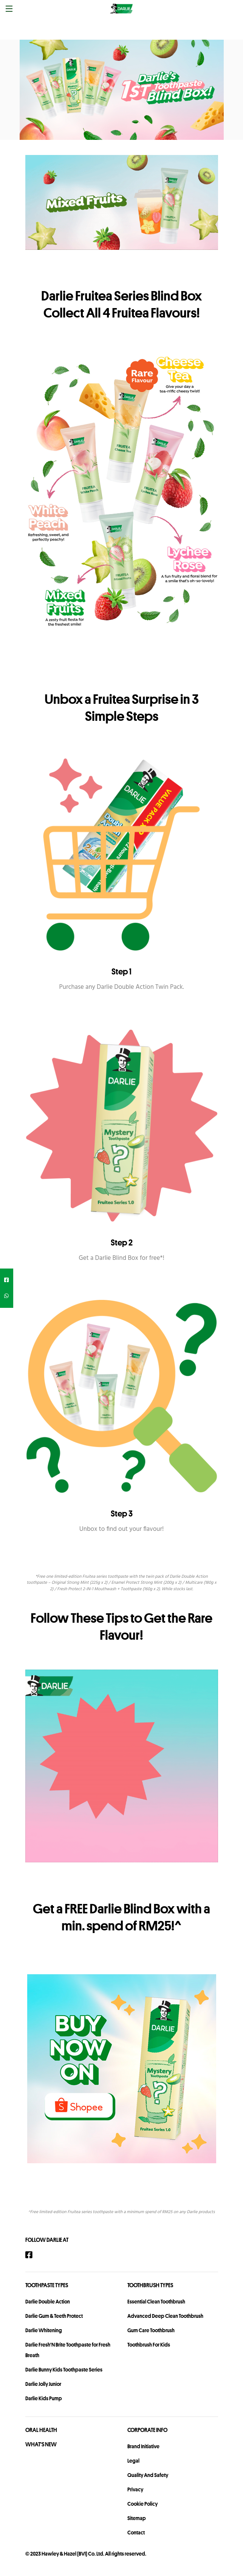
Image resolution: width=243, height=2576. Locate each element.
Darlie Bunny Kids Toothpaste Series (63, 2370)
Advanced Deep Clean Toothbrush (165, 2316)
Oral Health (41, 2430)
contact (136, 2533)
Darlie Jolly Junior (43, 2384)
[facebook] (6, 1280)
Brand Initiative (143, 2446)
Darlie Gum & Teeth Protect (54, 2316)
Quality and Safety (147, 2475)
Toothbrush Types (150, 2285)
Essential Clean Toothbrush (156, 2302)
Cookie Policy (142, 2504)
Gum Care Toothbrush (151, 2330)
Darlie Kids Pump (43, 2398)
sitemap (136, 2518)
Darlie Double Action (47, 2302)
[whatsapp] (6, 1296)
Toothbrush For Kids (148, 2345)
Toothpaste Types (46, 2285)
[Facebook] (32, 2255)
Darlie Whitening (43, 2330)
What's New (41, 2444)
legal (133, 2461)
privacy (135, 2489)
